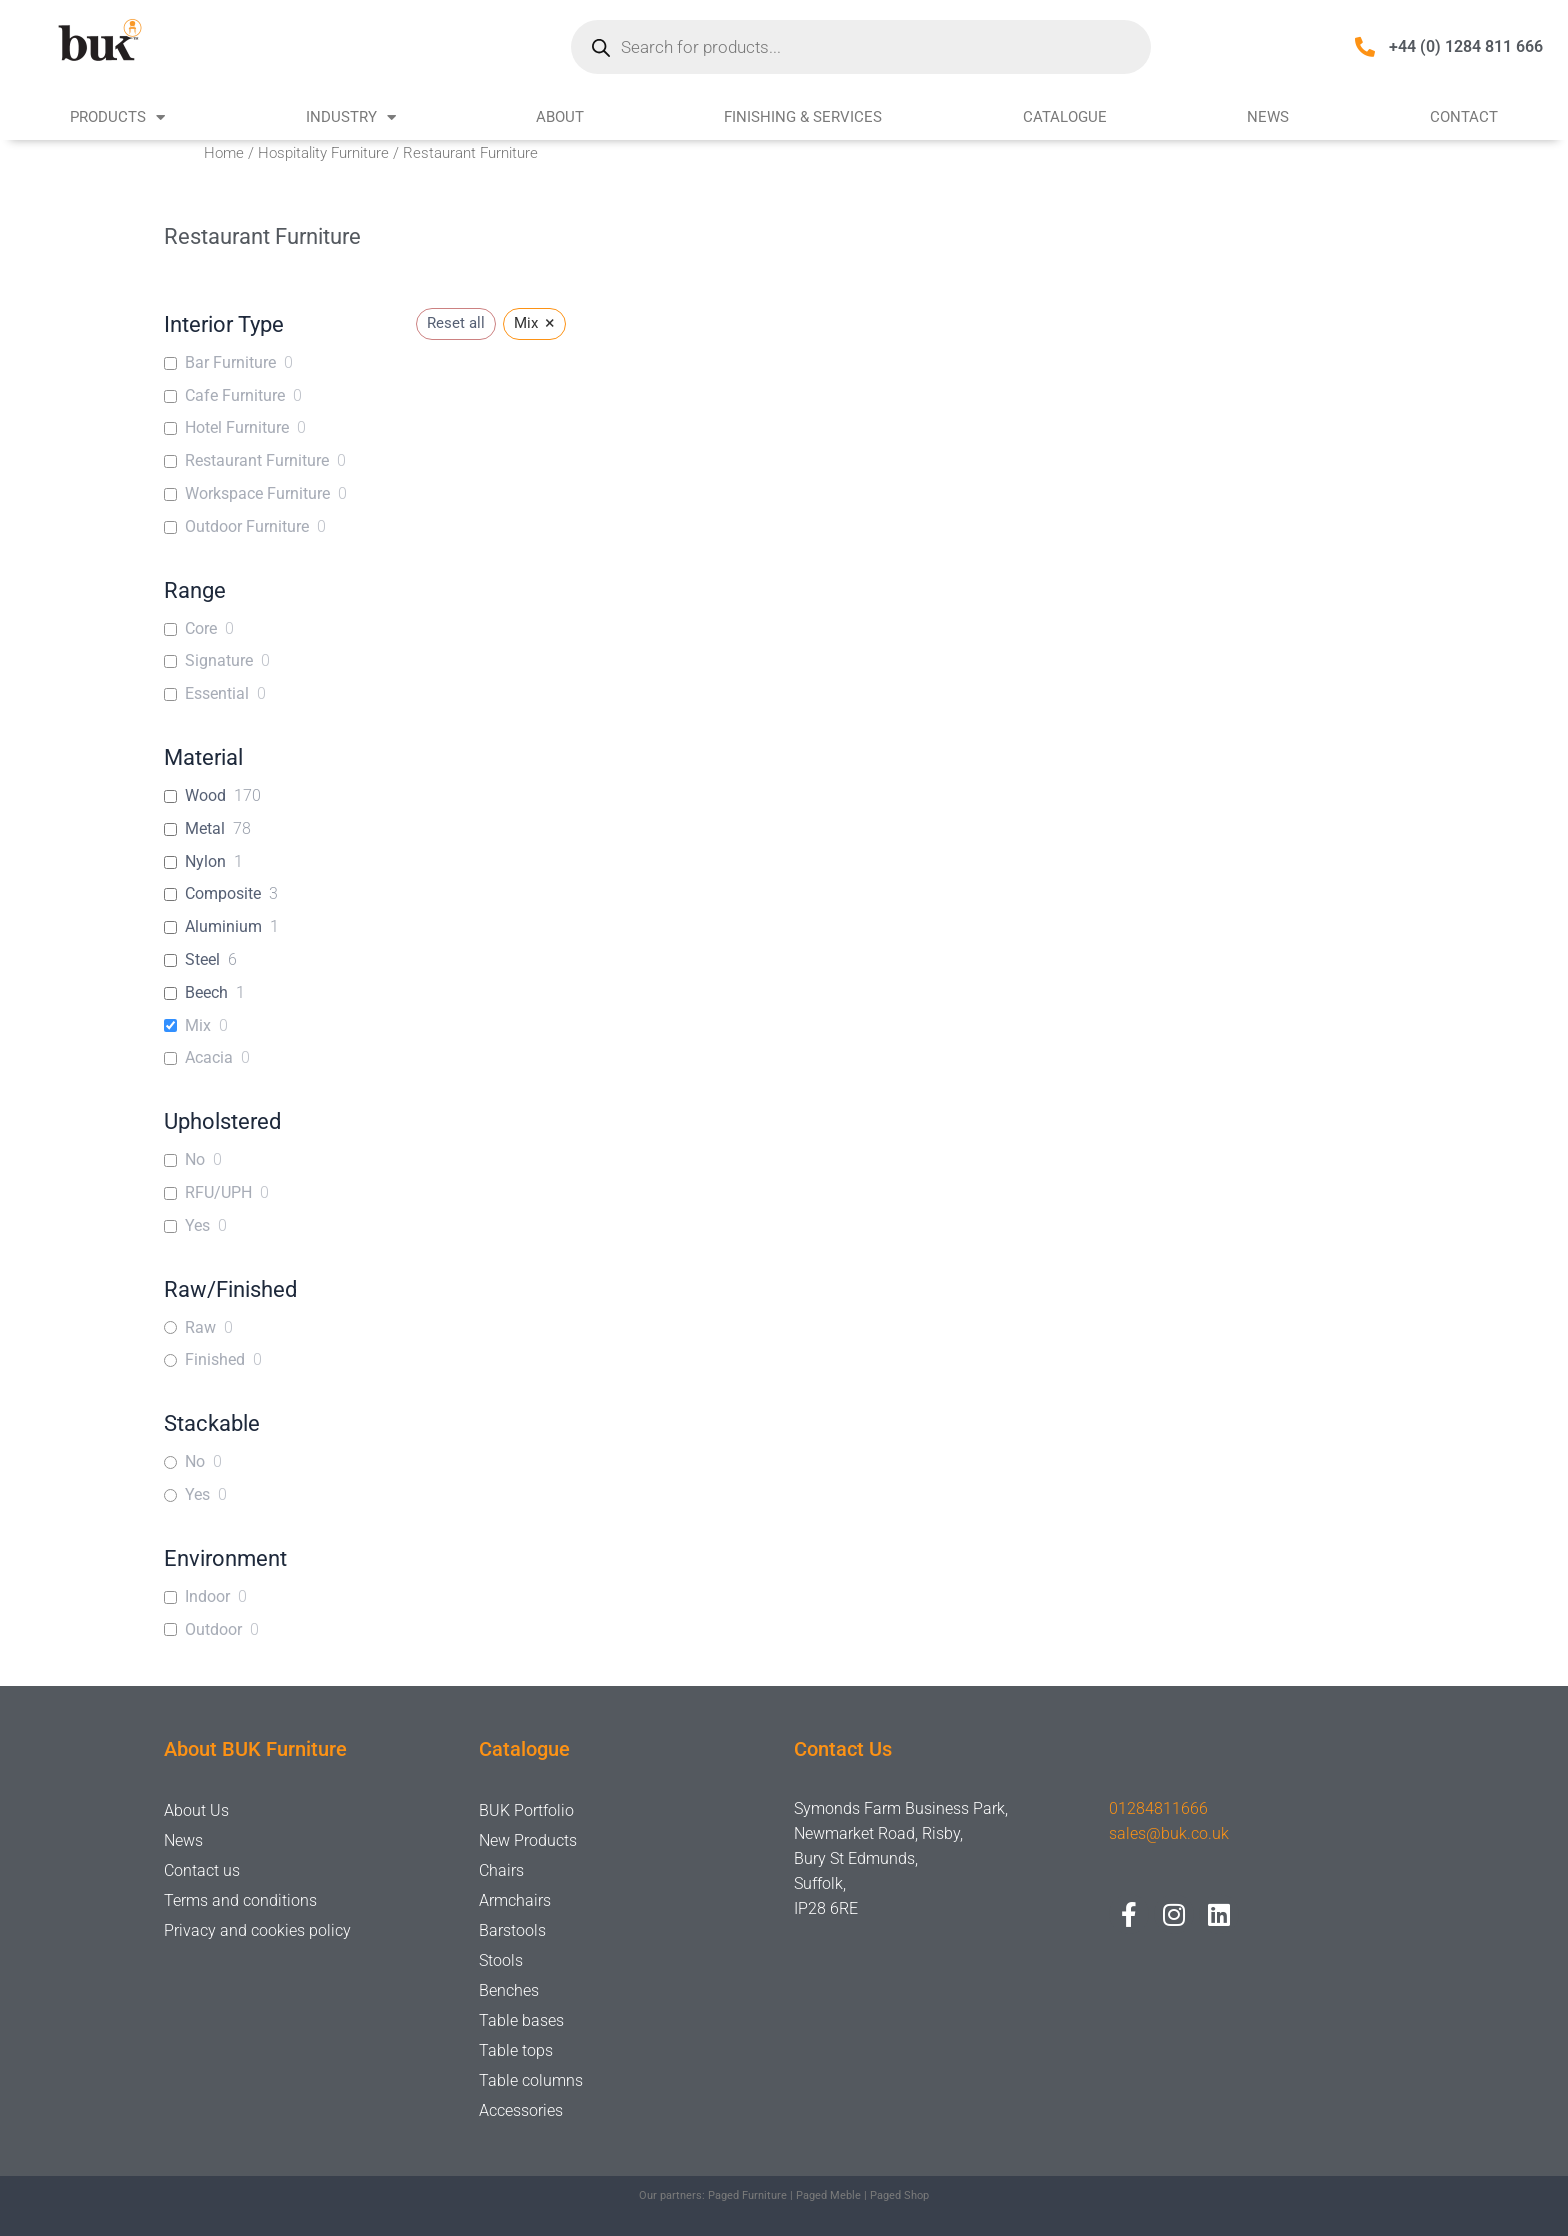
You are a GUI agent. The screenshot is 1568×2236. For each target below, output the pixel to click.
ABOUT (560, 117)
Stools (501, 1960)
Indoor (207, 1596)
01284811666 (1158, 1808)
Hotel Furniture (237, 427)
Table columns (531, 2080)
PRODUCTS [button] (117, 117)
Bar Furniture (230, 362)
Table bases (521, 2020)
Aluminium (223, 926)
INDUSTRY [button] (351, 117)
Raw (200, 1327)
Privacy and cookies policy (257, 1930)
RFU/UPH (218, 1192)
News (183, 1840)
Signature (219, 660)
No (195, 1159)
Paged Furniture (747, 2195)
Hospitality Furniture (323, 153)
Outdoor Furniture (247, 526)
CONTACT (1464, 117)
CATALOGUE (1065, 117)
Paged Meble (828, 2195)
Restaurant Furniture (257, 460)
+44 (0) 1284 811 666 (1466, 46)
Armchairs (515, 1900)
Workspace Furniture (257, 493)
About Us (196, 1810)
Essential (217, 693)
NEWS (1268, 117)
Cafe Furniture (235, 395)
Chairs (501, 1870)
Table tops (516, 2050)
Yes (197, 1225)
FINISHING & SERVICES (803, 117)
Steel (202, 959)
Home (224, 153)
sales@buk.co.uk (1169, 1833)
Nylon (205, 861)
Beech (206, 992)
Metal (205, 828)
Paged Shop (899, 2195)
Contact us (202, 1870)
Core (201, 628)
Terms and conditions (240, 1900)
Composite (223, 893)
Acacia (209, 1057)
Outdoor (213, 1629)
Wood (205, 795)
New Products (528, 1840)
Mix (198, 1025)
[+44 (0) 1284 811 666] (1365, 47)
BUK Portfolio (526, 1810)
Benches (509, 1990)
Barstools (512, 1930)
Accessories (521, 2110)
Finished (215, 1359)
